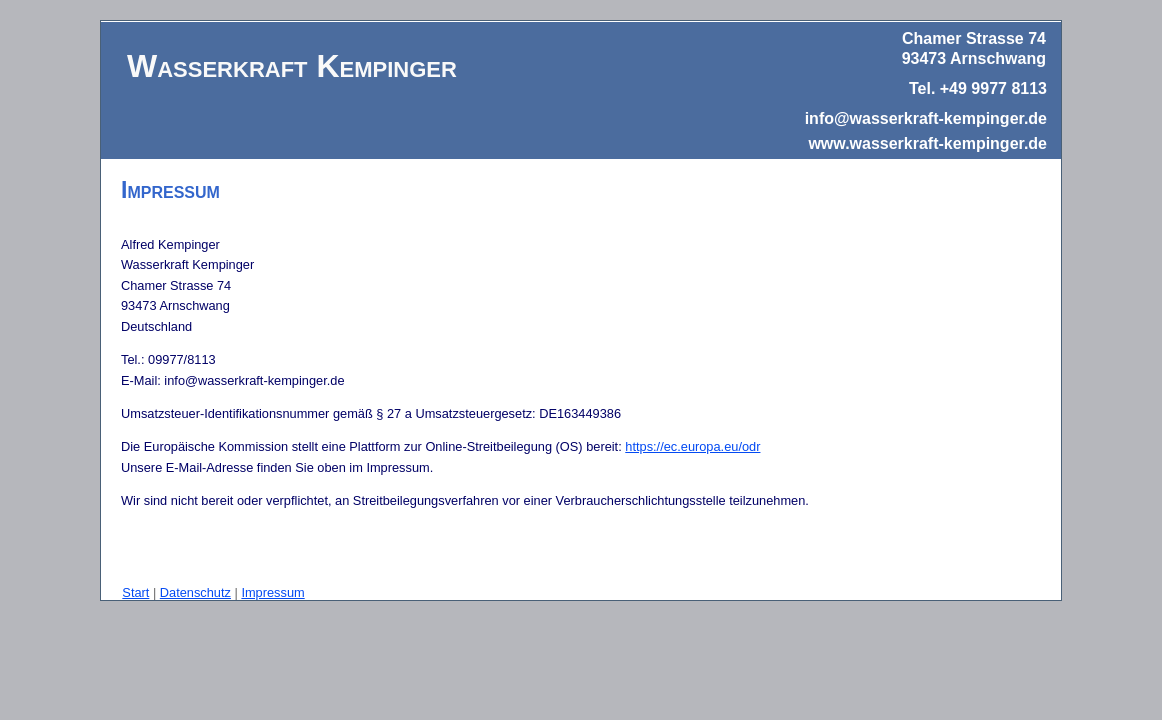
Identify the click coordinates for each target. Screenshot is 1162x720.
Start (135, 592)
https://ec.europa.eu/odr (692, 446)
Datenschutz (195, 592)
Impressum (272, 592)
